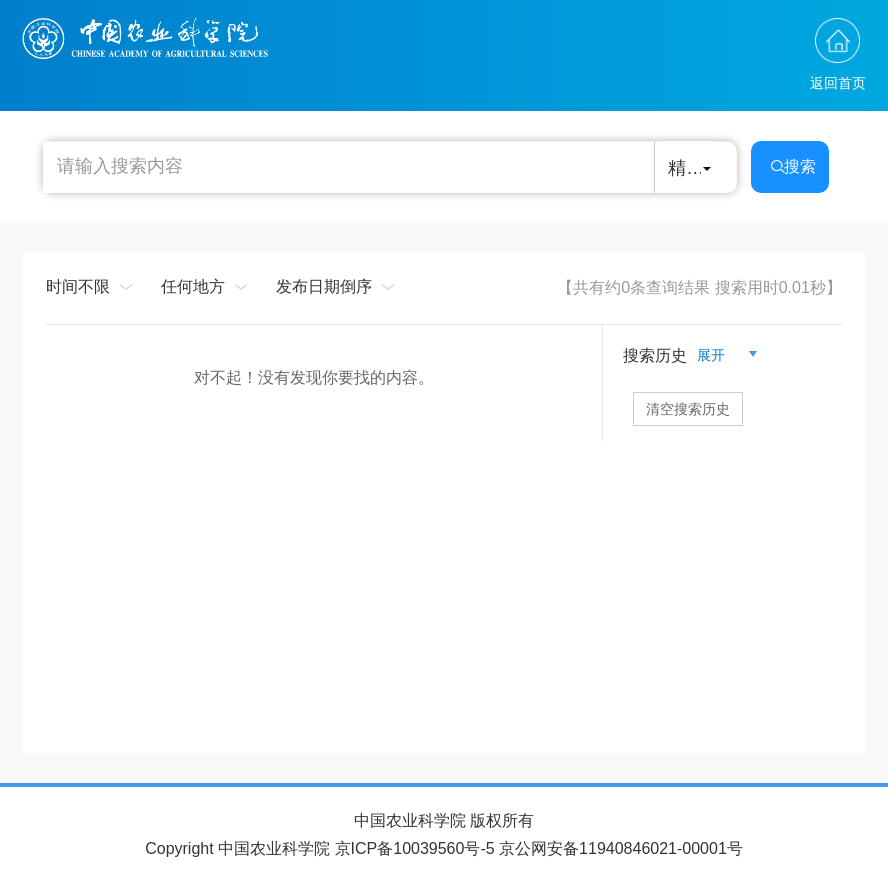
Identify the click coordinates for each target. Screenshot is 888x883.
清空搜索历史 (688, 409)
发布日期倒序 (324, 286)
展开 (719, 355)
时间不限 (78, 286)
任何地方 (193, 286)
